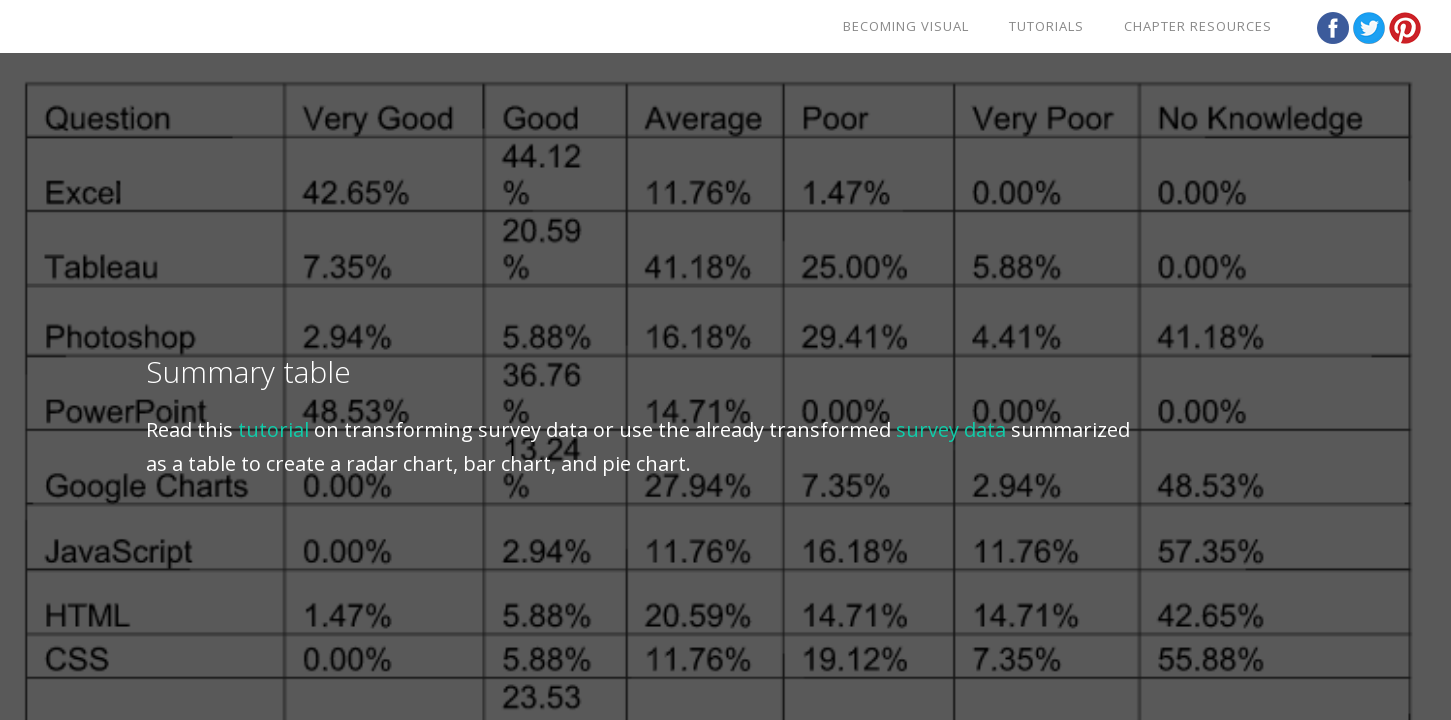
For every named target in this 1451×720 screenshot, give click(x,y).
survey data (951, 429)
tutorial (273, 429)
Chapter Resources (1198, 26)
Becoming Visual (906, 26)
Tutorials (1046, 26)
